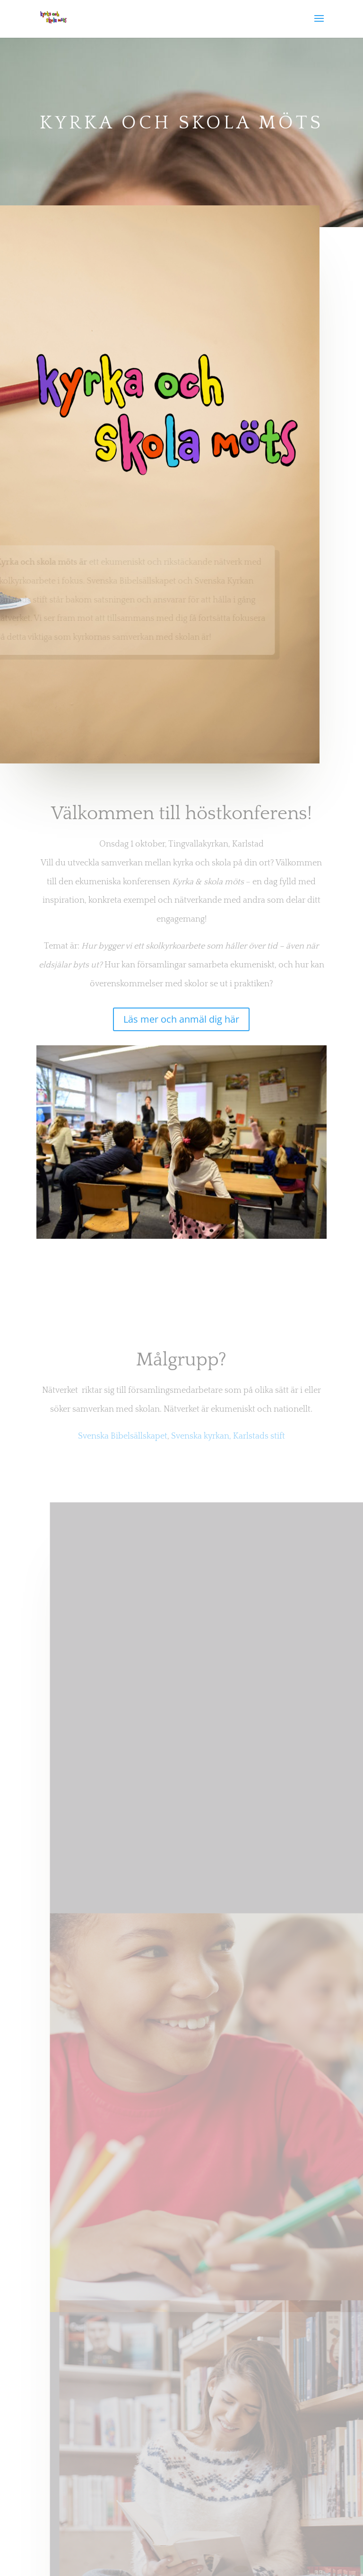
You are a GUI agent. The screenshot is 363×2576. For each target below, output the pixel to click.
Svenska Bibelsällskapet (122, 1436)
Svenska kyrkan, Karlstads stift (228, 1436)
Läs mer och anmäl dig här (181, 1019)
